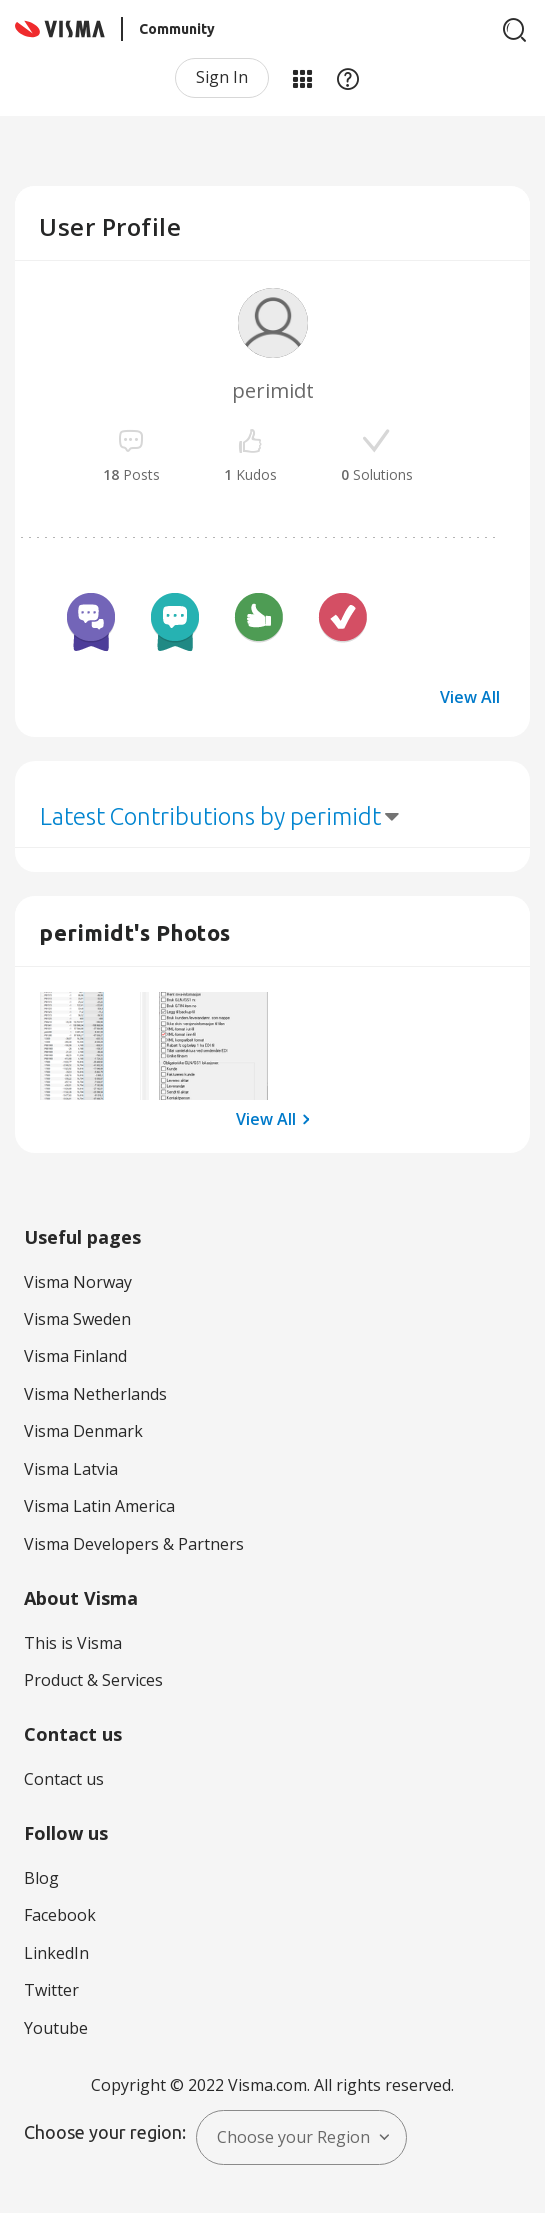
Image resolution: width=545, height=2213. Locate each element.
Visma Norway (78, 1282)
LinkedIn (56, 1953)
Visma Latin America (99, 1506)
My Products (302, 78)
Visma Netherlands (95, 1394)
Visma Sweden (77, 1319)
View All (470, 697)
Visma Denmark (83, 1431)
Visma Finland (75, 1356)
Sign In (222, 77)
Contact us (64, 1779)
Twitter (51, 1990)
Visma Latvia (71, 1469)
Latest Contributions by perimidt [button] (210, 816)
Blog (41, 1878)
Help (348, 78)
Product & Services (93, 1680)
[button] (94, 1046)
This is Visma (73, 1643)
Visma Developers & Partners (134, 1544)
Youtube (56, 2028)
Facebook (60, 1915)
